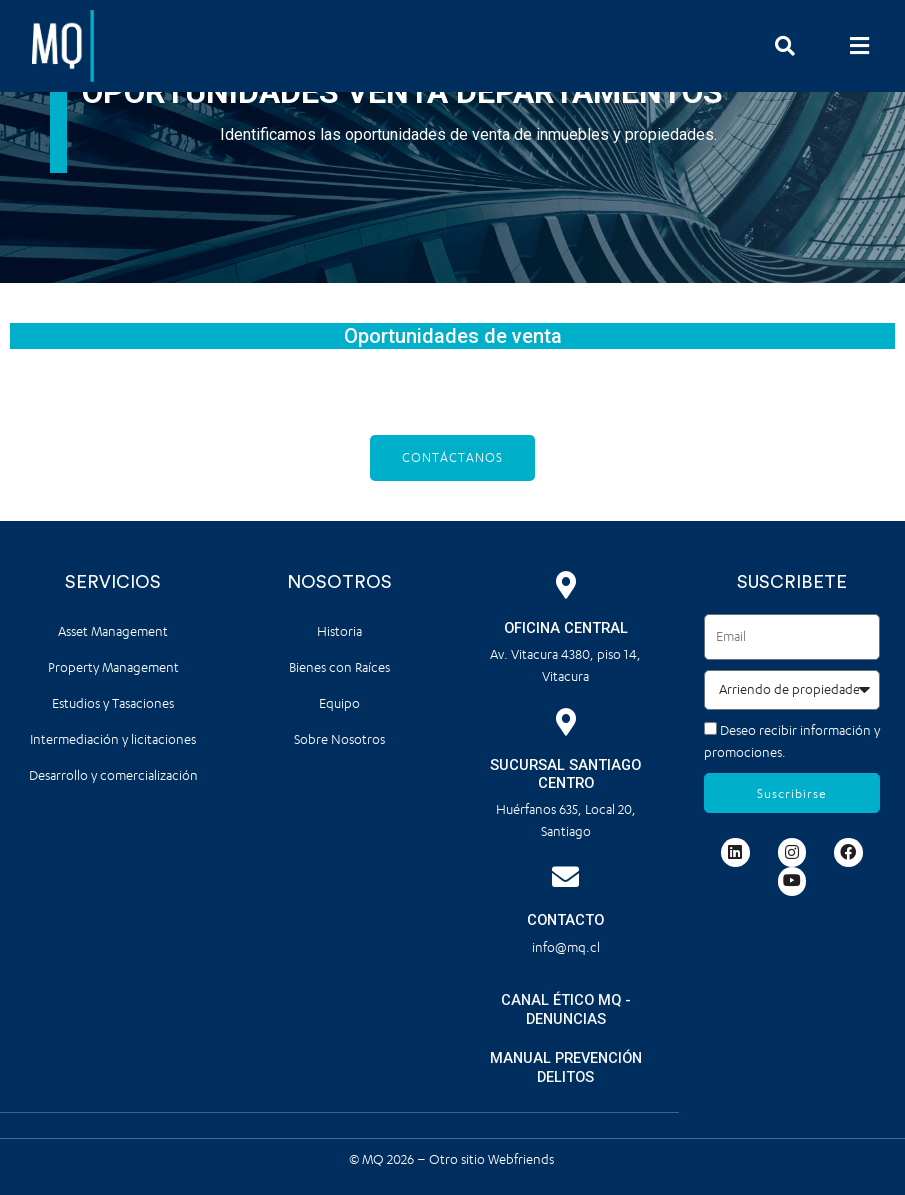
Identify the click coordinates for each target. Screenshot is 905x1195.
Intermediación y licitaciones (113, 739)
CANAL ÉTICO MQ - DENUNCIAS (566, 1009)
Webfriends (522, 1158)
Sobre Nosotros (339, 739)
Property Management (113, 667)
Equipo (339, 703)
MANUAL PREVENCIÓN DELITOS (566, 1067)
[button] (860, 45)
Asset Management (113, 631)
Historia (339, 631)
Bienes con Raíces (339, 667)
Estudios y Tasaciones (113, 703)
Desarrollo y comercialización (113, 775)
